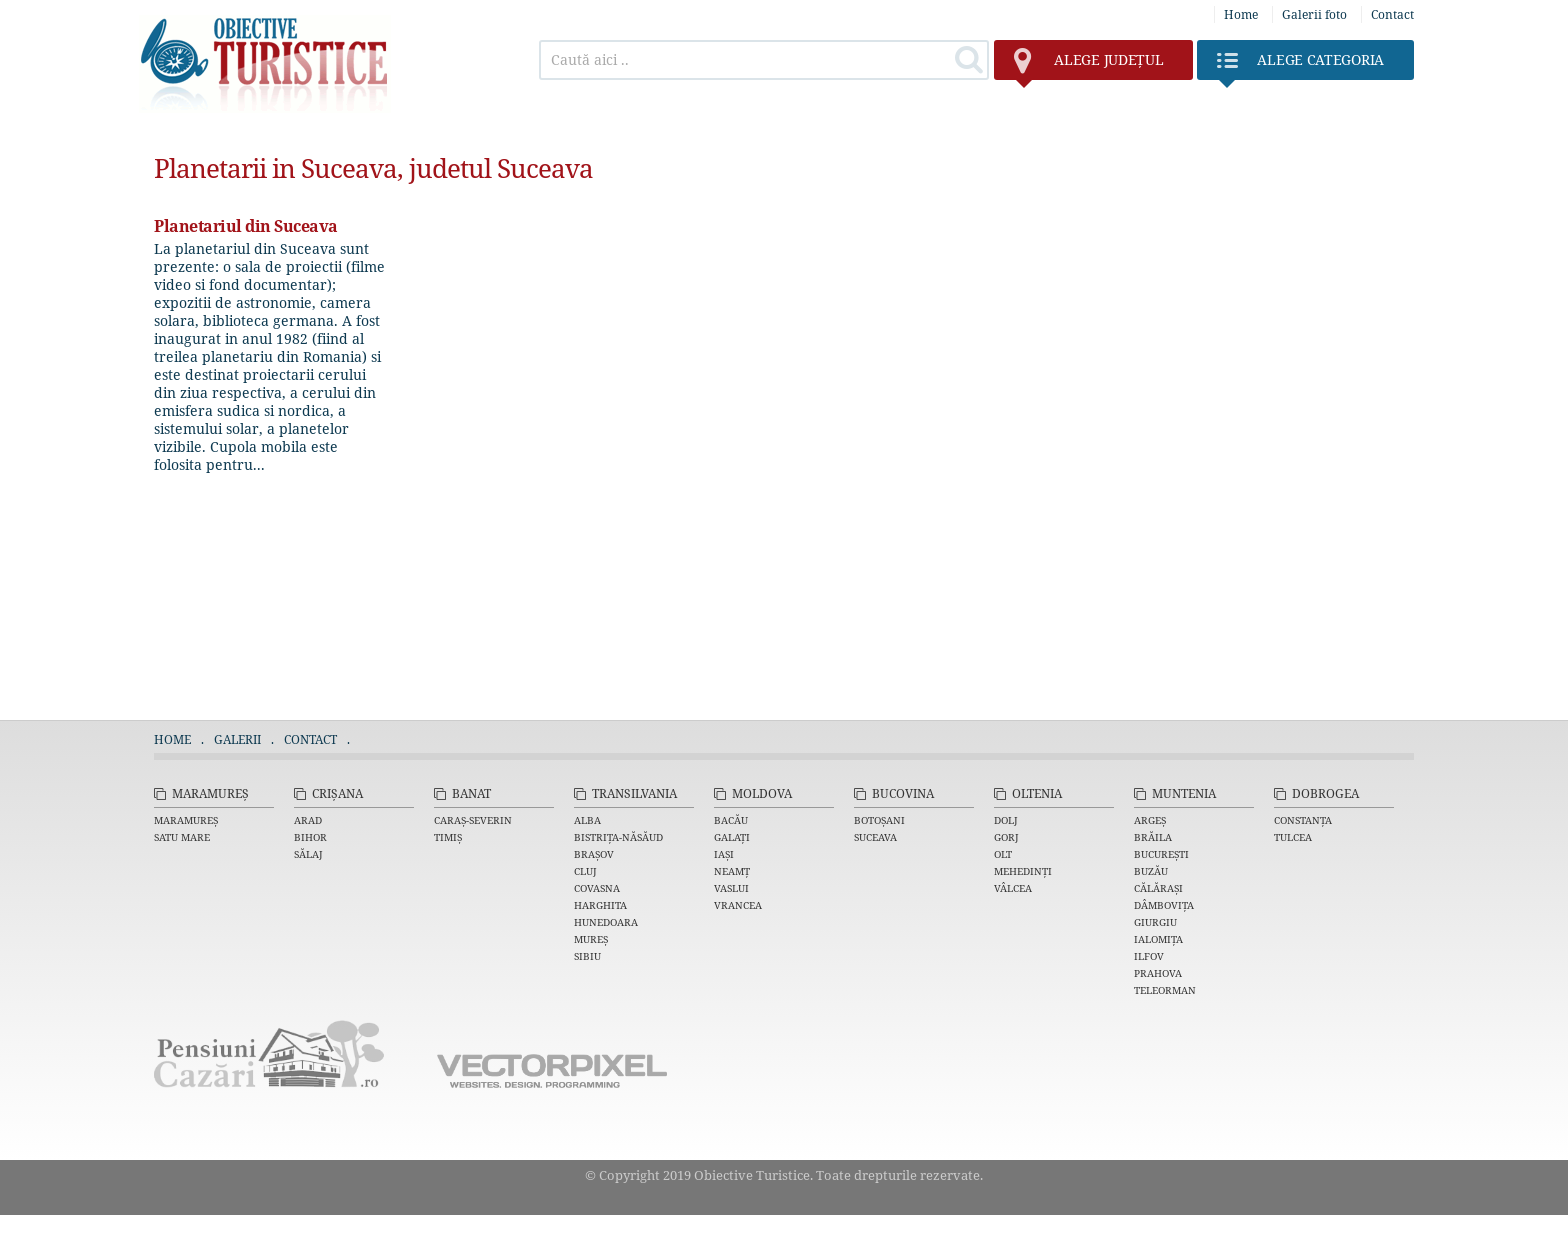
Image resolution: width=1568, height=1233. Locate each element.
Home (1241, 14)
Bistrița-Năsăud (618, 837)
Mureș (591, 939)
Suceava (875, 837)
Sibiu (587, 956)
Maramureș (210, 793)
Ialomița (1158, 939)
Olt (1003, 854)
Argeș (1150, 820)
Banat (471, 793)
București (1161, 854)
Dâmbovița (1164, 905)
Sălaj (308, 854)
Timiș (448, 837)
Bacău (731, 820)
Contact (1392, 14)
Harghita (600, 905)
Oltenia (1037, 793)
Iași (724, 854)
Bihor (310, 837)
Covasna (597, 888)
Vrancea (738, 905)
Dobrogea (1325, 793)
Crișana (337, 793)
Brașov (594, 854)
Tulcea (1293, 837)
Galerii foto (1314, 14)
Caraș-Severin (473, 820)
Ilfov (1149, 956)
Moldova (762, 793)
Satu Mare (182, 837)
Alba (587, 820)
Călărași (1158, 888)
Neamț (732, 871)
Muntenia (1184, 793)
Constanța (1303, 820)
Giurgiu (1155, 922)
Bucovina (903, 793)
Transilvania (634, 793)
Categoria (1300, 65)
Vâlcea (1013, 888)
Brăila (1153, 837)
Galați (732, 837)
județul (1088, 65)
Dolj (1006, 820)
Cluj (585, 871)
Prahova (1158, 973)
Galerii (237, 739)
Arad (308, 820)
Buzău (1151, 871)
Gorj (1006, 837)
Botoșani (879, 820)
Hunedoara (606, 922)
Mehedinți (1023, 871)
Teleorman (1165, 990)
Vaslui (731, 888)
